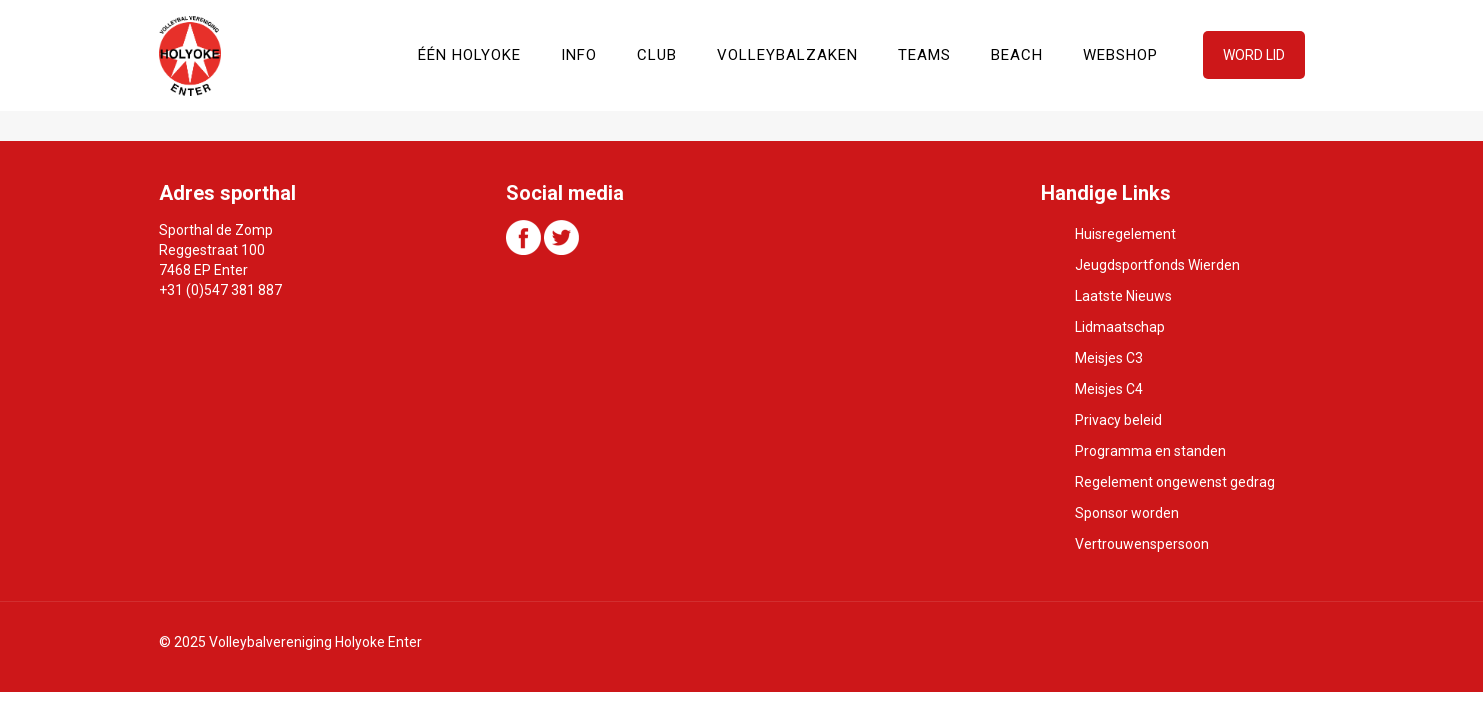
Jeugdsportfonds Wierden (1157, 265)
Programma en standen (1150, 451)
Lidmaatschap (1120, 327)
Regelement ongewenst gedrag (1175, 482)
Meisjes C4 (1109, 389)
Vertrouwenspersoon (1142, 544)
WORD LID (1254, 55)
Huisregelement (1125, 234)
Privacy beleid (1118, 420)
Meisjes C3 (1109, 358)
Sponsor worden (1127, 513)
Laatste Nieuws (1123, 296)
